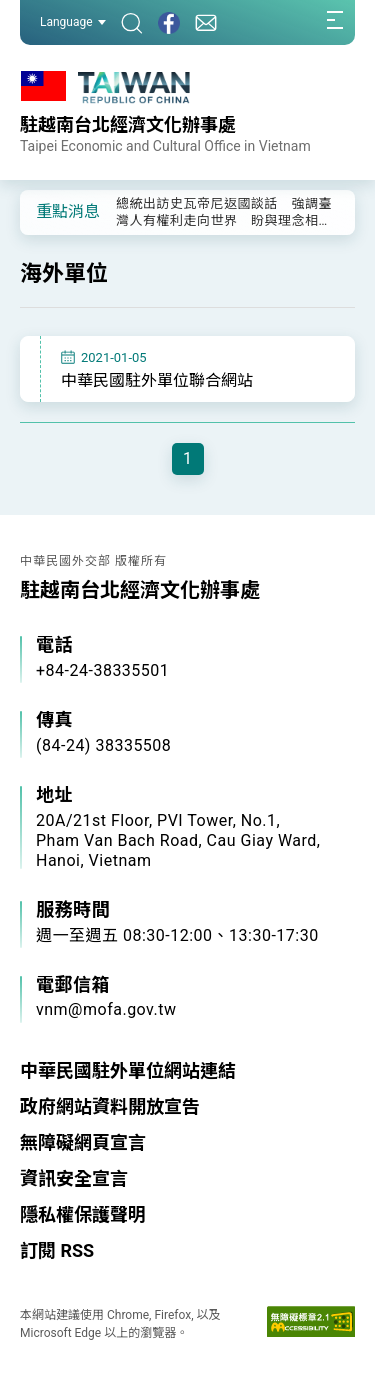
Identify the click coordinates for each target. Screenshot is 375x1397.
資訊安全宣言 (74, 1178)
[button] (50, 211)
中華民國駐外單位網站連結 (128, 1070)
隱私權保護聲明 (83, 1214)
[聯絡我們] (206, 22)
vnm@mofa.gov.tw (106, 1009)
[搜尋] (132, 22)
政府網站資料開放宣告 (110, 1106)
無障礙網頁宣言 (83, 1142)
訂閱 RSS (57, 1250)
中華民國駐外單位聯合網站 (157, 380)
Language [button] (73, 22)
